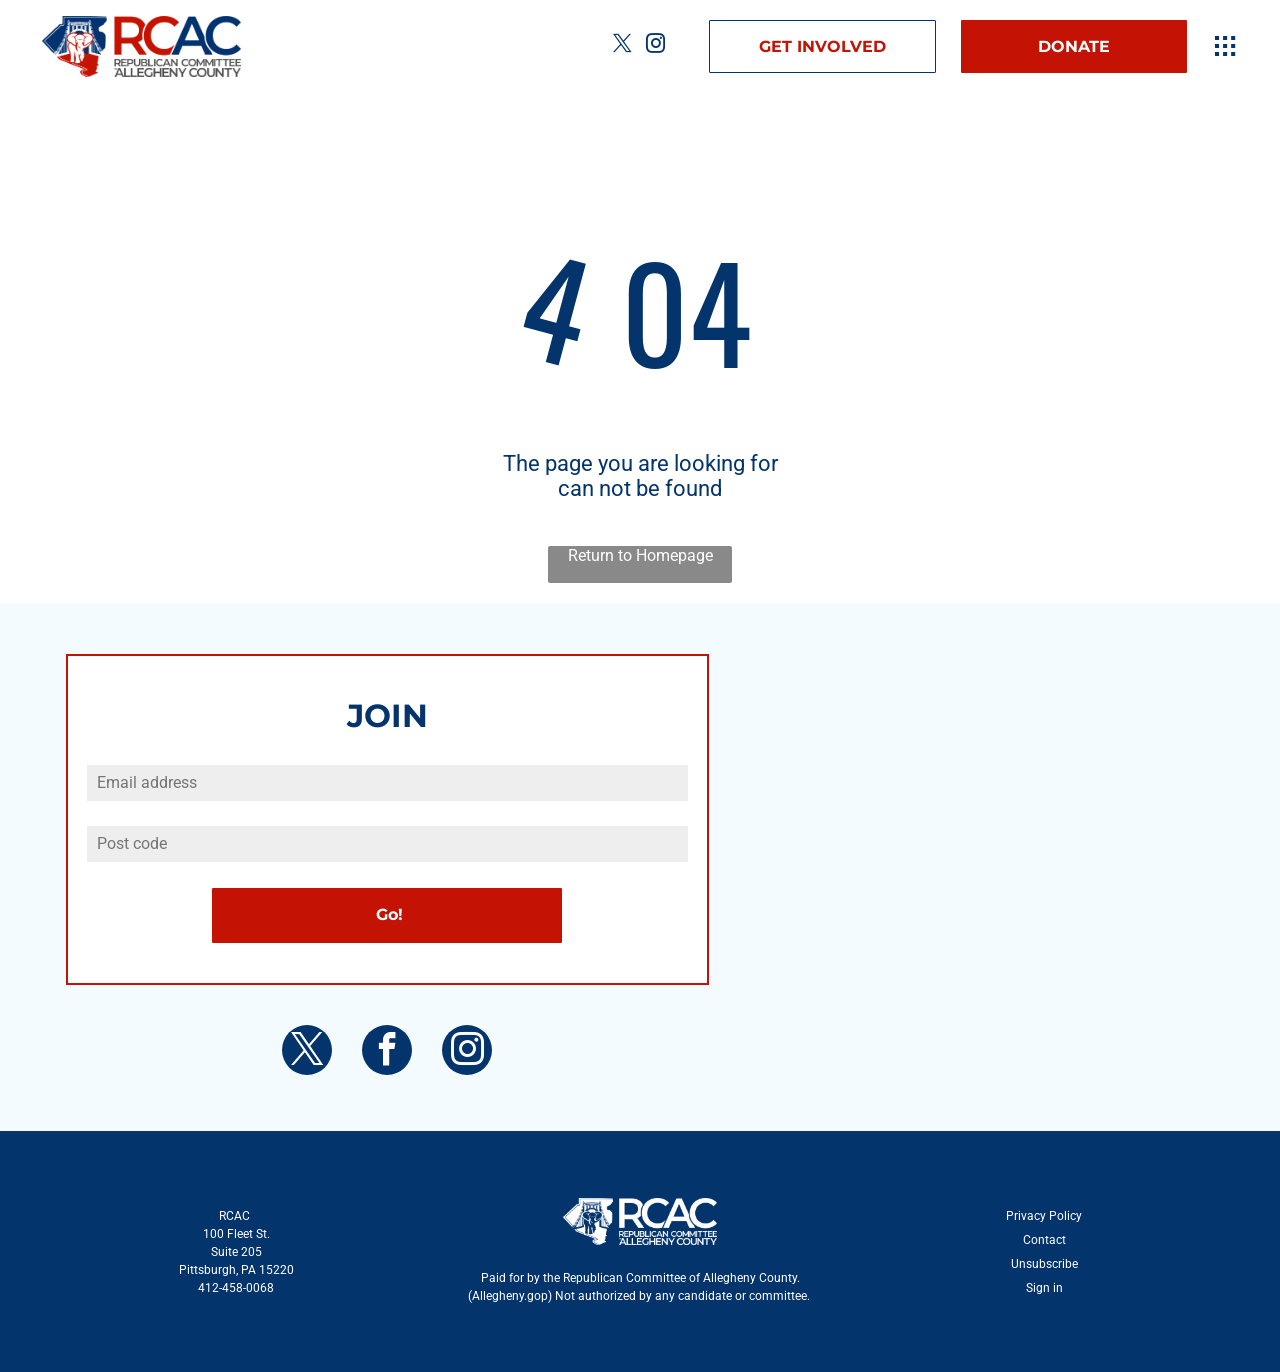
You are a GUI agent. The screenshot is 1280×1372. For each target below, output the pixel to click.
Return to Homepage (640, 555)
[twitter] (622, 46)
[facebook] (387, 1052)
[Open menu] (1225, 46)
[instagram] (655, 46)
